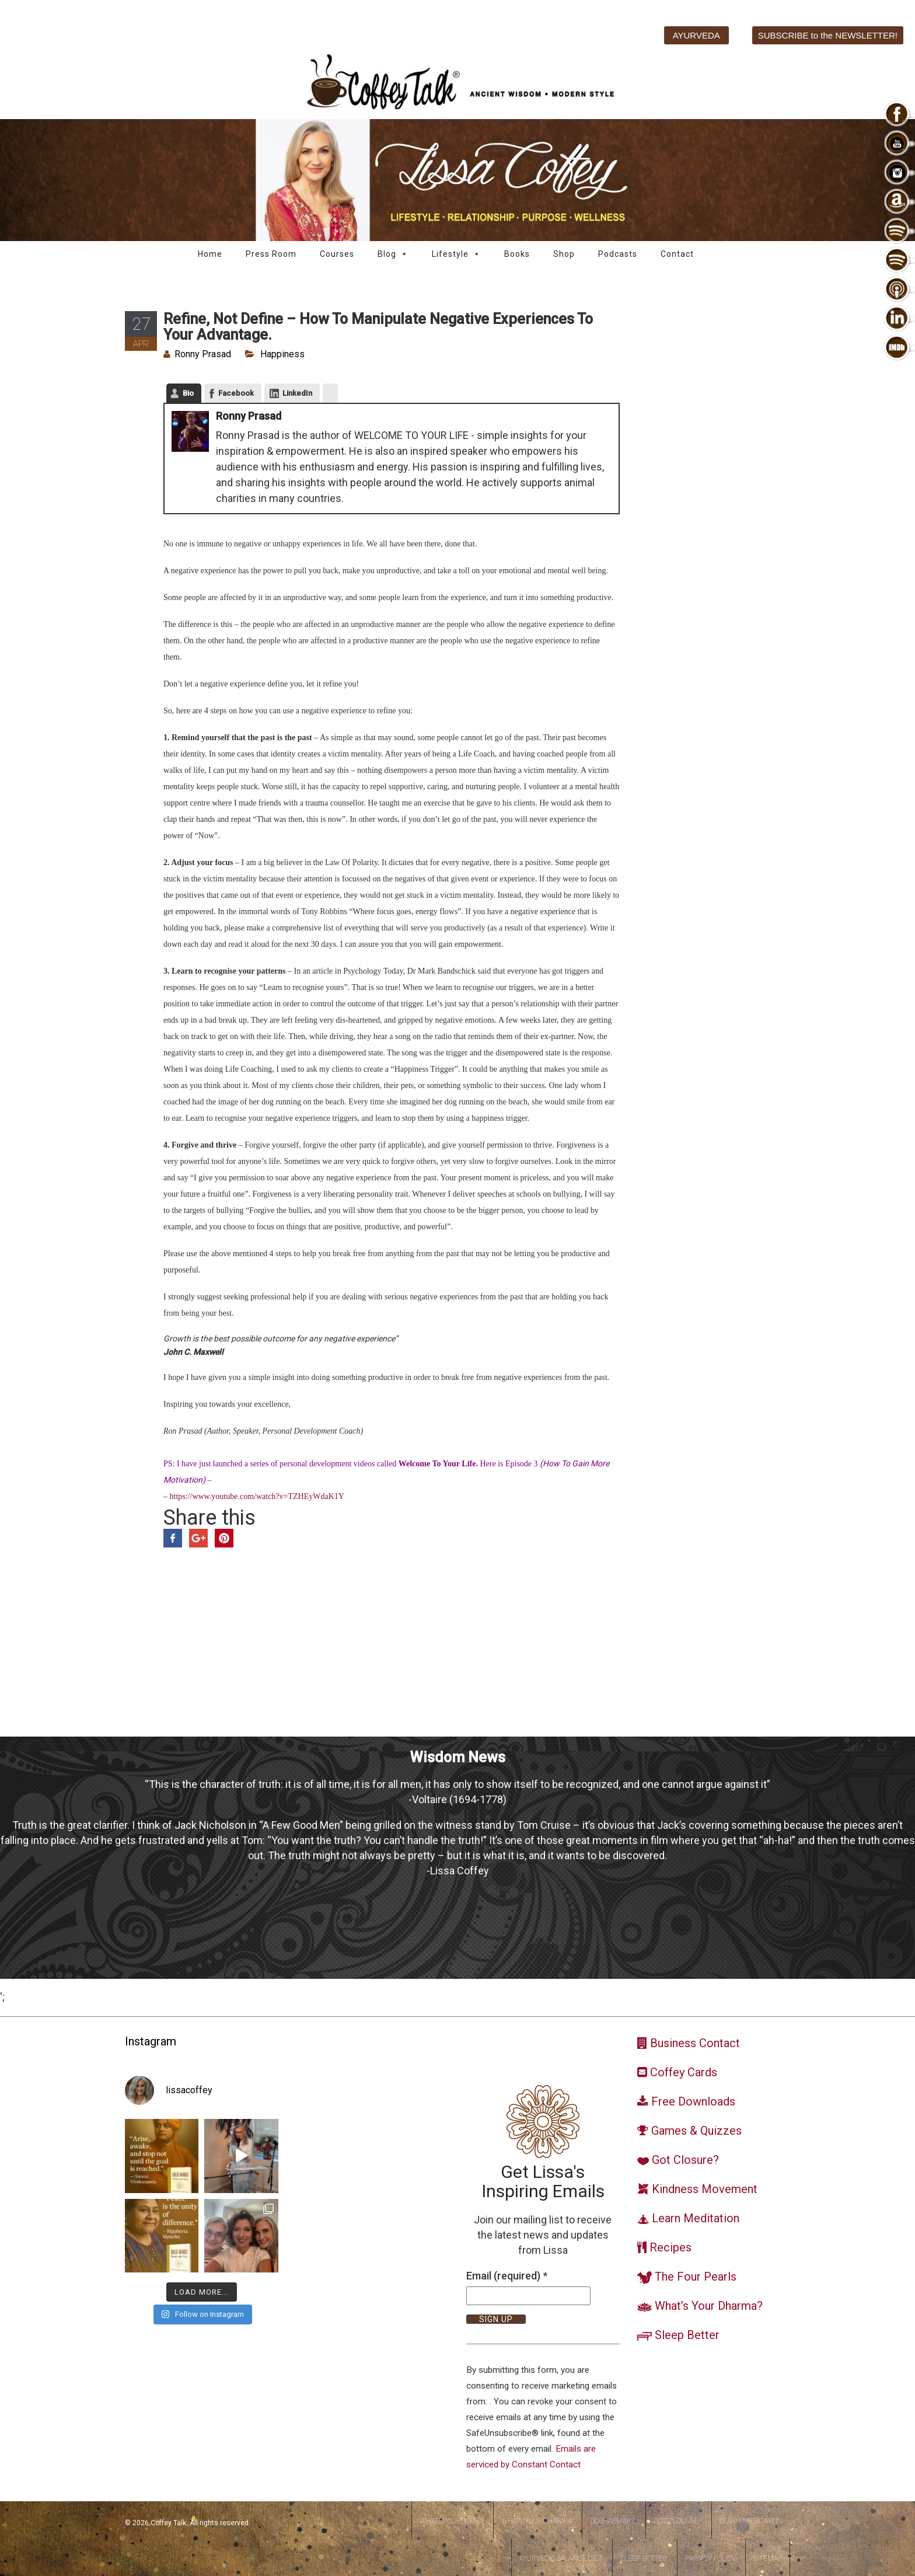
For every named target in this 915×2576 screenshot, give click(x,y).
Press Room (271, 254)
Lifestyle (456, 254)
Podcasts (617, 254)
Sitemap (767, 2558)
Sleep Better (643, 2558)
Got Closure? (677, 2521)
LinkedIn (297, 393)
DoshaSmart (612, 2521)
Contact (677, 254)
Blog (393, 254)
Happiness (282, 354)
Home (210, 254)
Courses (337, 254)
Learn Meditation (751, 2521)
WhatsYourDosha (451, 2521)
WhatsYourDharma (536, 2521)
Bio (188, 393)
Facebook (236, 393)
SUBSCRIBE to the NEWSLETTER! (827, 35)
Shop (564, 254)
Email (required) (506, 2276)
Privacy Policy (710, 2558)
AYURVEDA (696, 35)
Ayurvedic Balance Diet (560, 2558)
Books (517, 254)
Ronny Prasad (202, 354)
